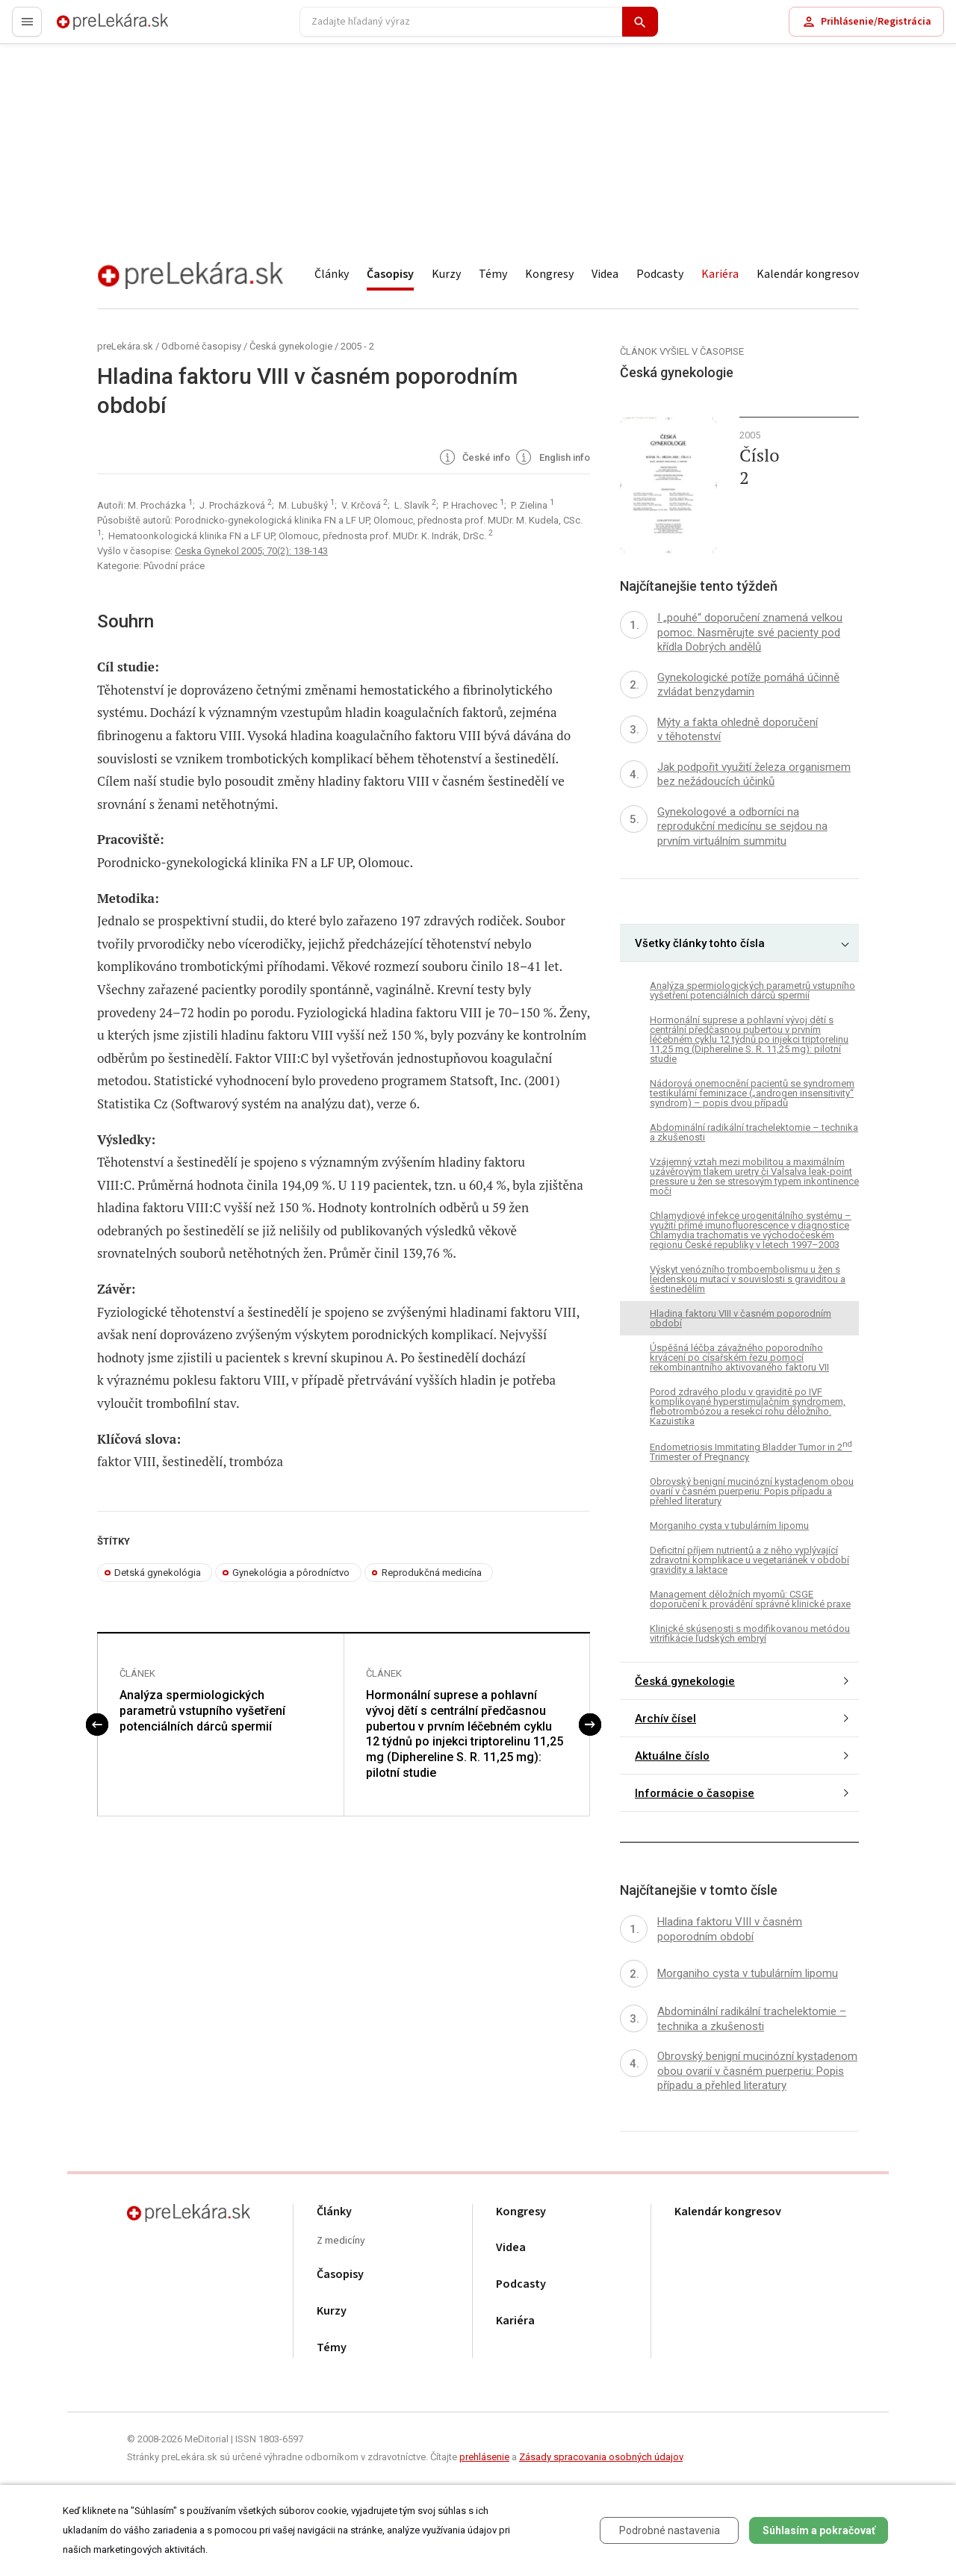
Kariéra (720, 274)
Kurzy (446, 274)
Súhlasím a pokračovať (819, 2530)
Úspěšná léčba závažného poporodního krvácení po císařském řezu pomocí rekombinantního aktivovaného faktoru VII (739, 1357)
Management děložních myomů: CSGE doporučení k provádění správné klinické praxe (750, 1599)
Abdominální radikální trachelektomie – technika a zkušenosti (754, 1132)
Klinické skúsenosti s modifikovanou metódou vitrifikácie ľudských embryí (750, 1633)
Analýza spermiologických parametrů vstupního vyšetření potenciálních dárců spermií (202, 1711)
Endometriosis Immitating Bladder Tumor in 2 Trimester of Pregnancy (751, 1450)
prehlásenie (484, 2456)
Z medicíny (341, 2241)
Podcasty (659, 274)
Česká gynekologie (290, 346)
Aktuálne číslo (672, 1756)
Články (331, 274)
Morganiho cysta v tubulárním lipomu (729, 1525)
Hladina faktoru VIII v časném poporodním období (740, 1318)
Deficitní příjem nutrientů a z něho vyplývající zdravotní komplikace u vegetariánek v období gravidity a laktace (749, 1560)
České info (474, 458)
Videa (605, 274)
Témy (493, 274)
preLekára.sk (87, 28)
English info (551, 458)
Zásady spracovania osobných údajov (601, 2456)
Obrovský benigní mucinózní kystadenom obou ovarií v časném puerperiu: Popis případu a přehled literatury (752, 1491)
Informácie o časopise (694, 1793)
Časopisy (390, 274)
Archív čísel (665, 1718)
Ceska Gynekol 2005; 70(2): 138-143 (251, 550)
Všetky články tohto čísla (700, 943)
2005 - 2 (357, 346)
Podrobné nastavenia (669, 2530)
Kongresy (549, 274)
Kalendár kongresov (808, 274)
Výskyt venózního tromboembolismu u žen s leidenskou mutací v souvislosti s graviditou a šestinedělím (747, 1279)
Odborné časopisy (201, 346)
